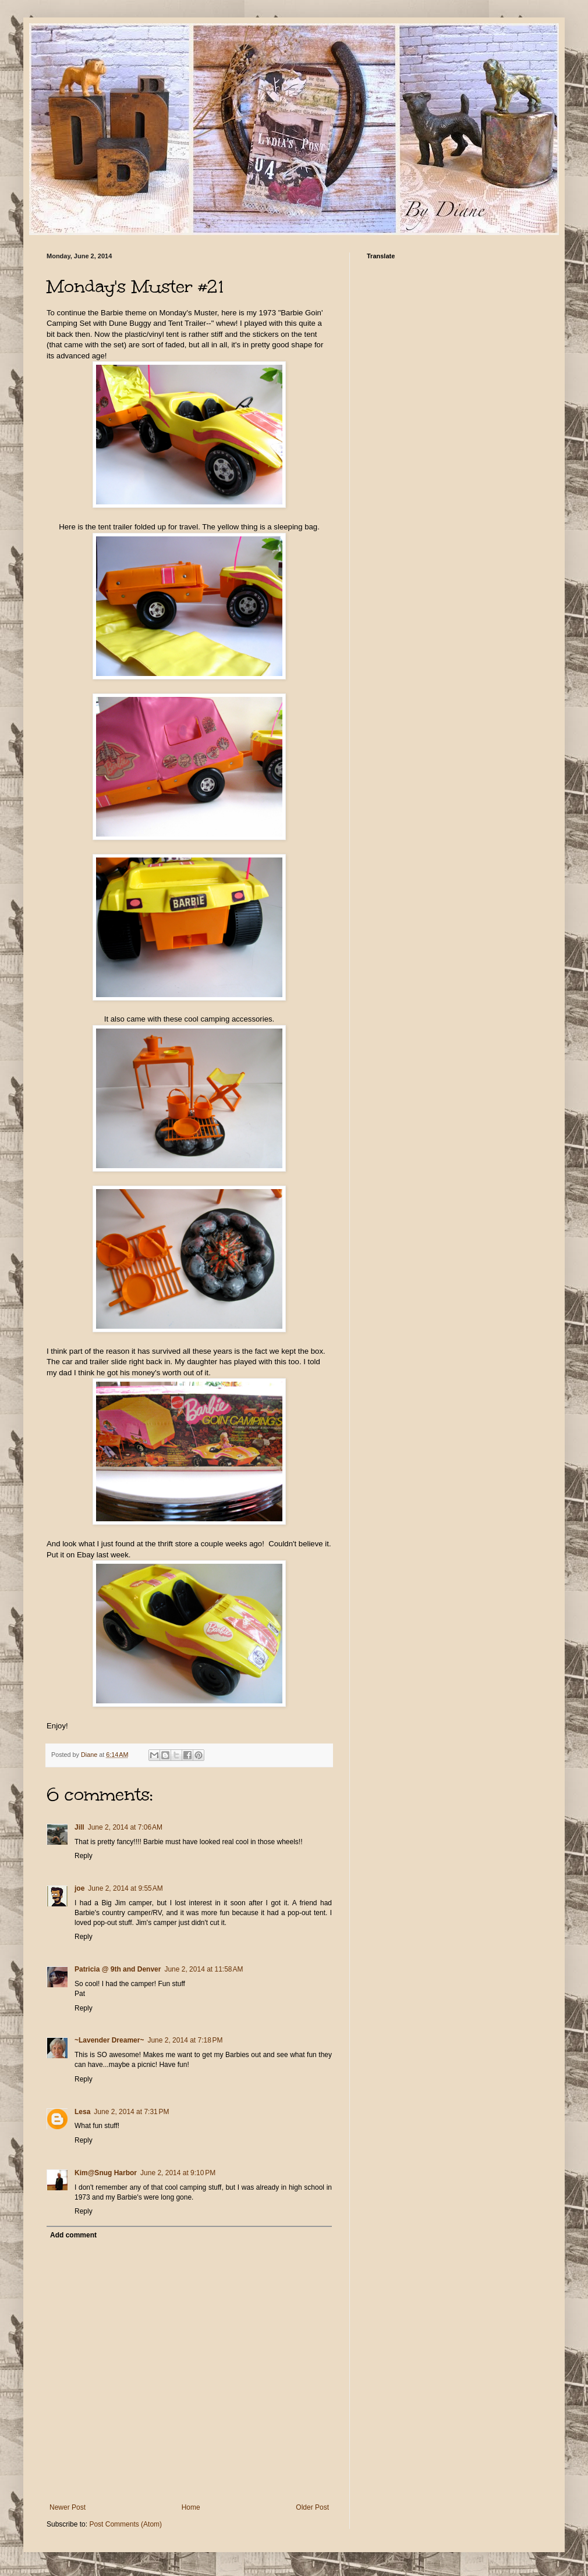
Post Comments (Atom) (125, 2524)
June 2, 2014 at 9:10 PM (177, 2173)
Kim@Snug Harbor (106, 2173)
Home (191, 2507)
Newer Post (67, 2507)
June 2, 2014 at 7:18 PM (184, 2040)
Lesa (82, 2112)
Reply (84, 1856)
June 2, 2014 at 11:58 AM (203, 1969)
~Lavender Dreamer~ (109, 2040)
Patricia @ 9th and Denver (118, 1969)
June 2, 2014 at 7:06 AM (125, 1827)
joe (79, 1888)
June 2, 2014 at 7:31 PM (131, 2112)
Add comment (73, 2235)
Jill (79, 1827)
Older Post (312, 2507)
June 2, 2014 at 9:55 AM (125, 1888)
